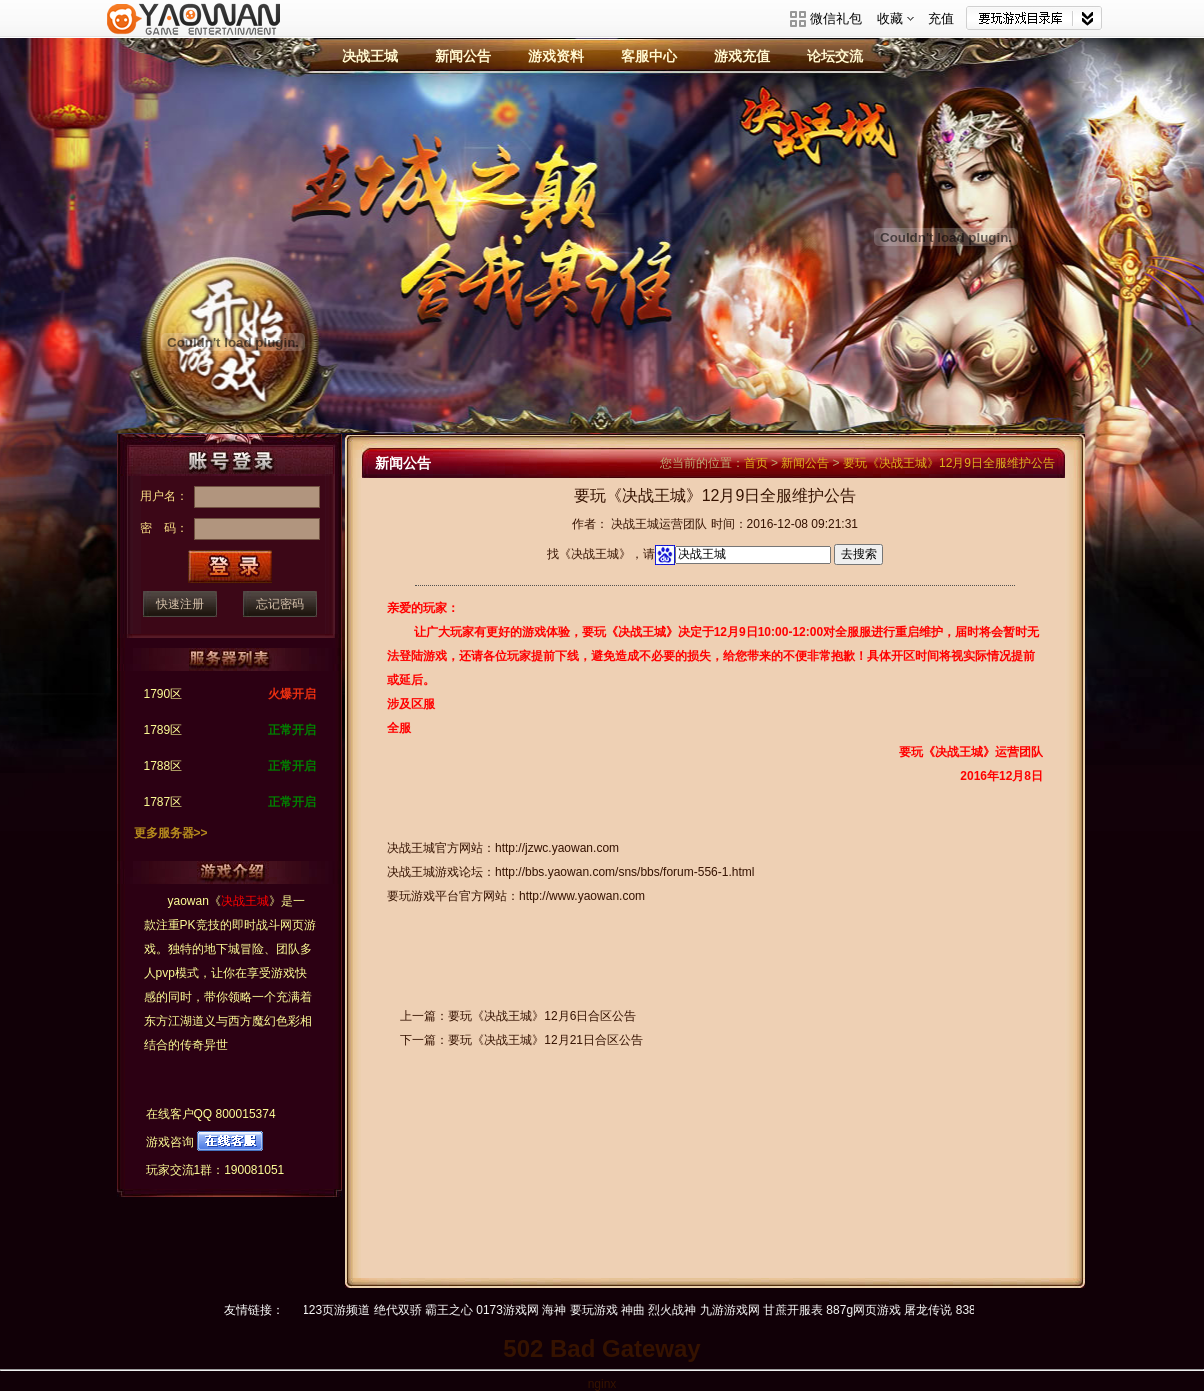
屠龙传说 (936, 1310)
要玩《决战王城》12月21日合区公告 (545, 1040)
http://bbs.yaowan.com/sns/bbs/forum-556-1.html (624, 872)
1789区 (163, 730)
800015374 (246, 1114)
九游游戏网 (737, 1310)
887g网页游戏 (871, 1310)
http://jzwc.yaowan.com (557, 848)
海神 (562, 1310)
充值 (941, 18)
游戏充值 (742, 56)
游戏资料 (556, 56)
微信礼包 (836, 18)
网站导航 (1034, 18)
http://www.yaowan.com (582, 896)
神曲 (640, 1310)
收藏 (896, 18)
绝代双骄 (405, 1310)
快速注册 (180, 604)
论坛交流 (835, 56)
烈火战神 (680, 1310)
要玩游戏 (601, 1310)
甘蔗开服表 (800, 1310)
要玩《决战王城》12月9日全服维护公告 (949, 463)
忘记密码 (280, 604)
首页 (756, 463)
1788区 (163, 766)
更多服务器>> (171, 833)
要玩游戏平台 (194, 32)
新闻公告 (463, 56)
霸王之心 (456, 1310)
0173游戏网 (515, 1310)
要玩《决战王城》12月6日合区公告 (542, 1016)
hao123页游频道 (334, 1310)
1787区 (163, 802)
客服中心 (649, 56)
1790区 (163, 694)
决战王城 (370, 56)
